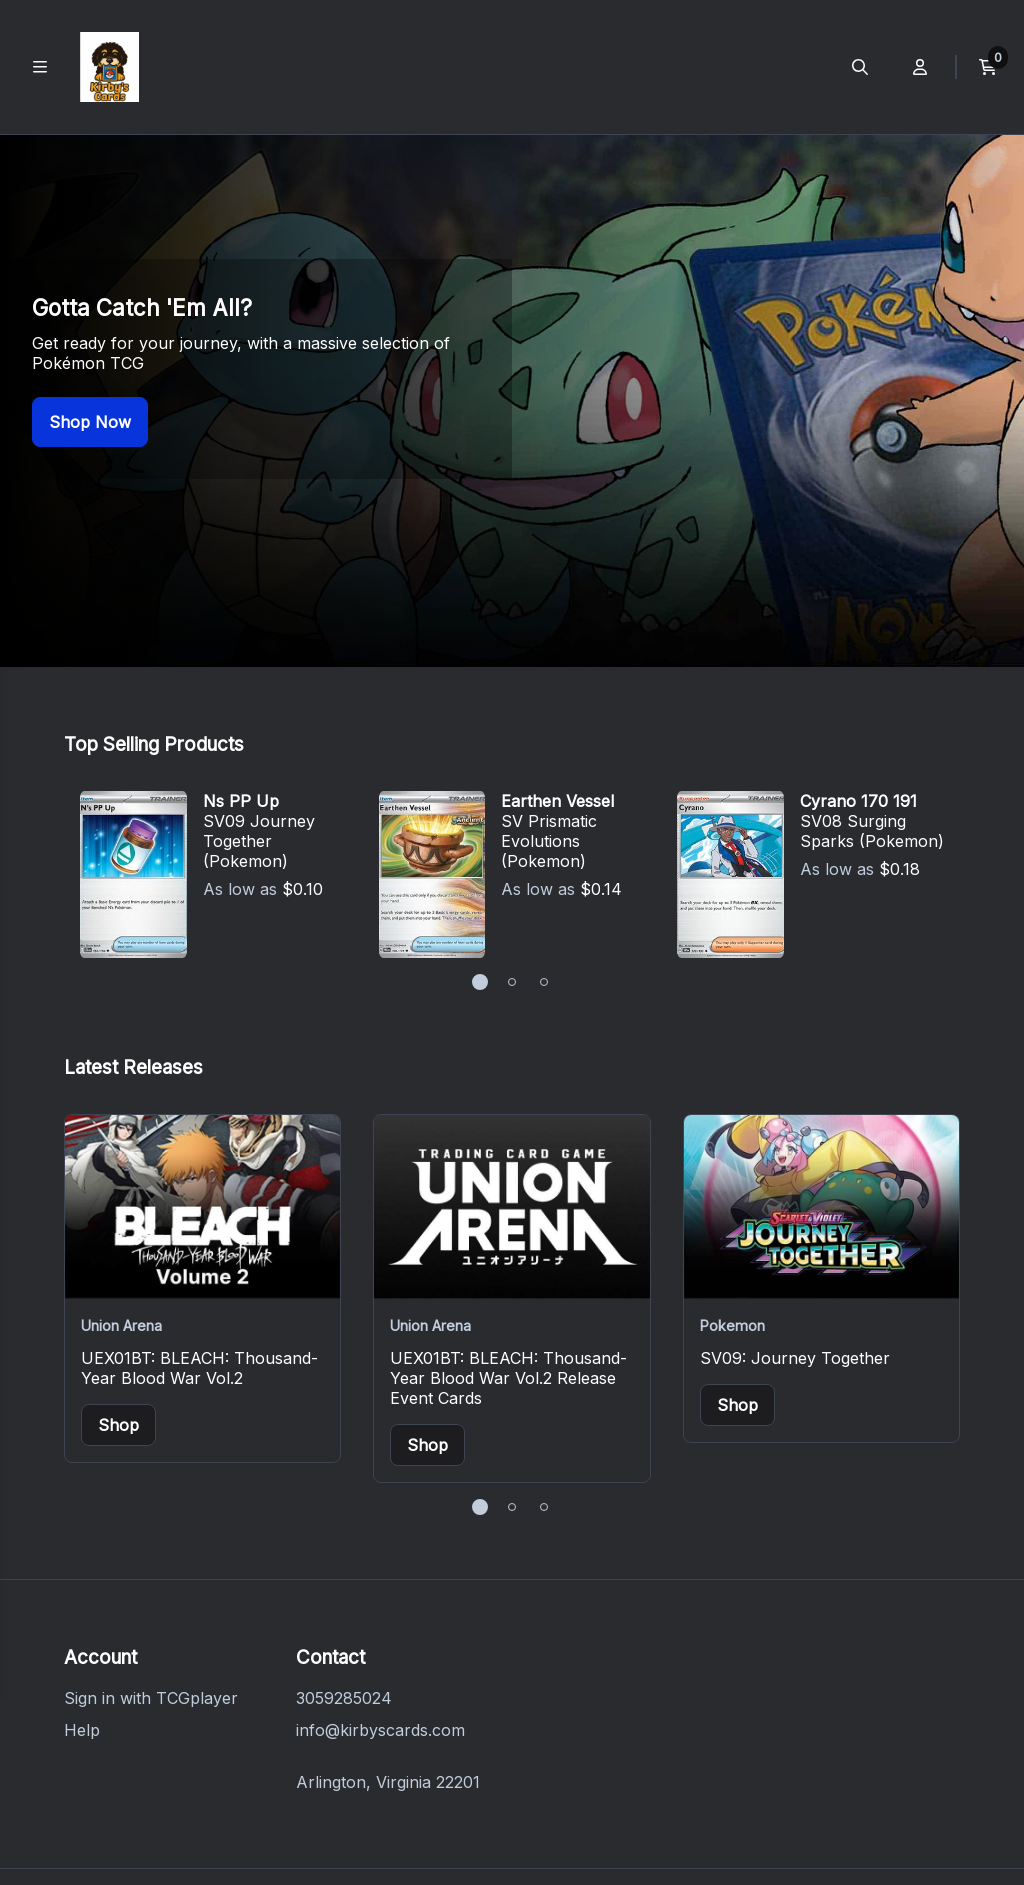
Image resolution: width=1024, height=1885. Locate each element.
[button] (480, 798)
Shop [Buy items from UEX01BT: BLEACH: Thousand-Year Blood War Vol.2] (118, 1241)
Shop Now (90, 330)
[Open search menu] (860, 67)
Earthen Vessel (557, 617)
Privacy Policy (295, 1785)
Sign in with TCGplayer (151, 1514)
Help (82, 1546)
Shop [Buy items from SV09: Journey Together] (737, 1221)
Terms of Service (420, 1785)
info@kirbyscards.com (380, 1546)
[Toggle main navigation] (40, 67)
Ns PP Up (241, 617)
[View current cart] (988, 67)
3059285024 (344, 1514)
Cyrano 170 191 (858, 617)
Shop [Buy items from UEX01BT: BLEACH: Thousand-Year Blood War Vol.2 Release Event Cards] (427, 1261)
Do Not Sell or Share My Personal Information (645, 1785)
